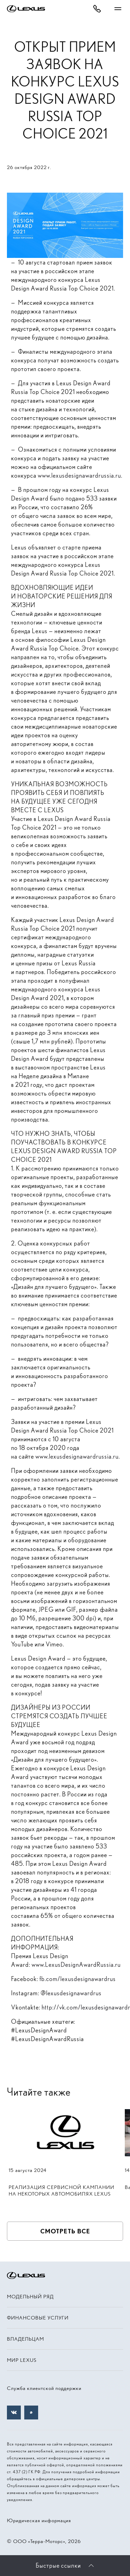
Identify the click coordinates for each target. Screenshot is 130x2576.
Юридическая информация (39, 2520)
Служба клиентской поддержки (44, 2388)
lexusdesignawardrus (74, 1993)
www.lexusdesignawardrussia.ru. (80, 475)
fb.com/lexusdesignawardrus (78, 1978)
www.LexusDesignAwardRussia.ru (76, 1964)
